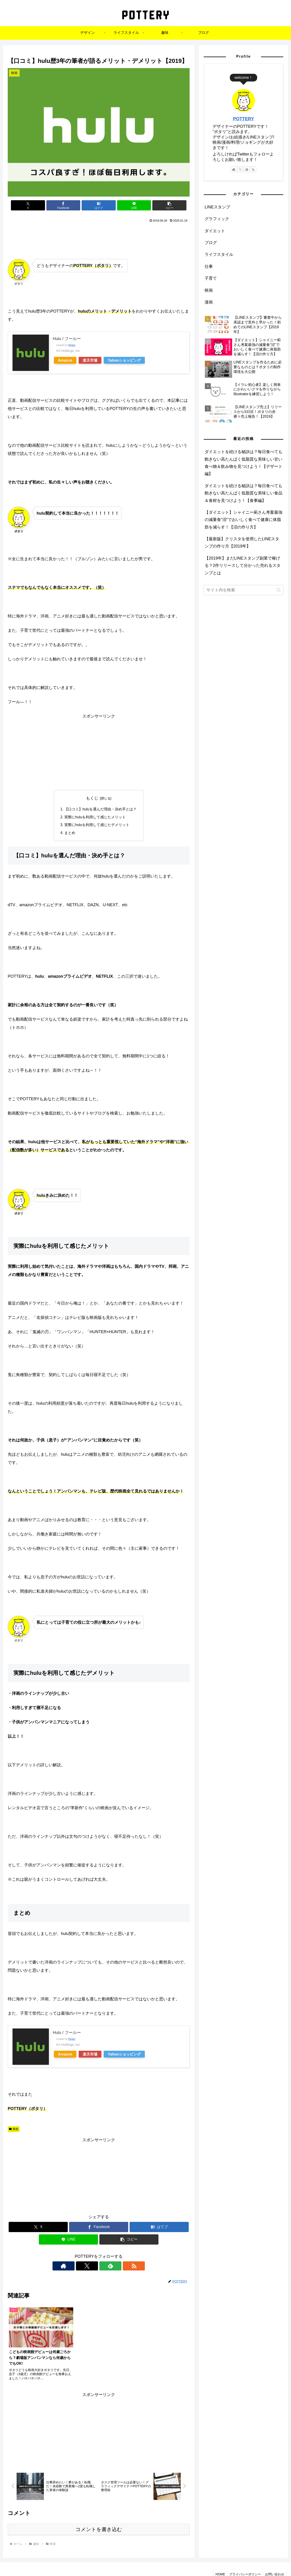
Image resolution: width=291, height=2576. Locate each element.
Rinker (71, 345)
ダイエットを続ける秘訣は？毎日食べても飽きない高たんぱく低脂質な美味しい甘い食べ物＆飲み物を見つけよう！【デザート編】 (243, 462)
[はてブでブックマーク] (98, 205)
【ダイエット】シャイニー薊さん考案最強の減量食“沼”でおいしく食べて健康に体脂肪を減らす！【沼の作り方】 (243, 519)
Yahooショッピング (124, 360)
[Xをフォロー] (93, 2266)
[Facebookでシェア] (68, 205)
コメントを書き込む (98, 2517)
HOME (218, 2562)
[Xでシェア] (37, 205)
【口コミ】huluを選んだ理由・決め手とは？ (100, 809)
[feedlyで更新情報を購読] (103, 2266)
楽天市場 (90, 360)
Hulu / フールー (67, 338)
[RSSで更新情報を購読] (114, 2266)
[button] (159, 205)
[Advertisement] (99, 236)
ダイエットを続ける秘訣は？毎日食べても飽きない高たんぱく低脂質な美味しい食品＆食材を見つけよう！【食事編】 (243, 493)
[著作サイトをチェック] (83, 2266)
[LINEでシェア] (129, 205)
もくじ (92, 798)
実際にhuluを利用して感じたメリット (95, 817)
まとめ (69, 834)
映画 (13, 2130)
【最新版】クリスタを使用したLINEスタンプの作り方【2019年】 (242, 542)
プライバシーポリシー (244, 2562)
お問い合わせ (274, 2562)
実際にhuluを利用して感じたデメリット (97, 826)
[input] (243, 590)
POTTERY (243, 118)
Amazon (65, 360)
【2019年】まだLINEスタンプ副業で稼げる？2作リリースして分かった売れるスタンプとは (243, 565)
